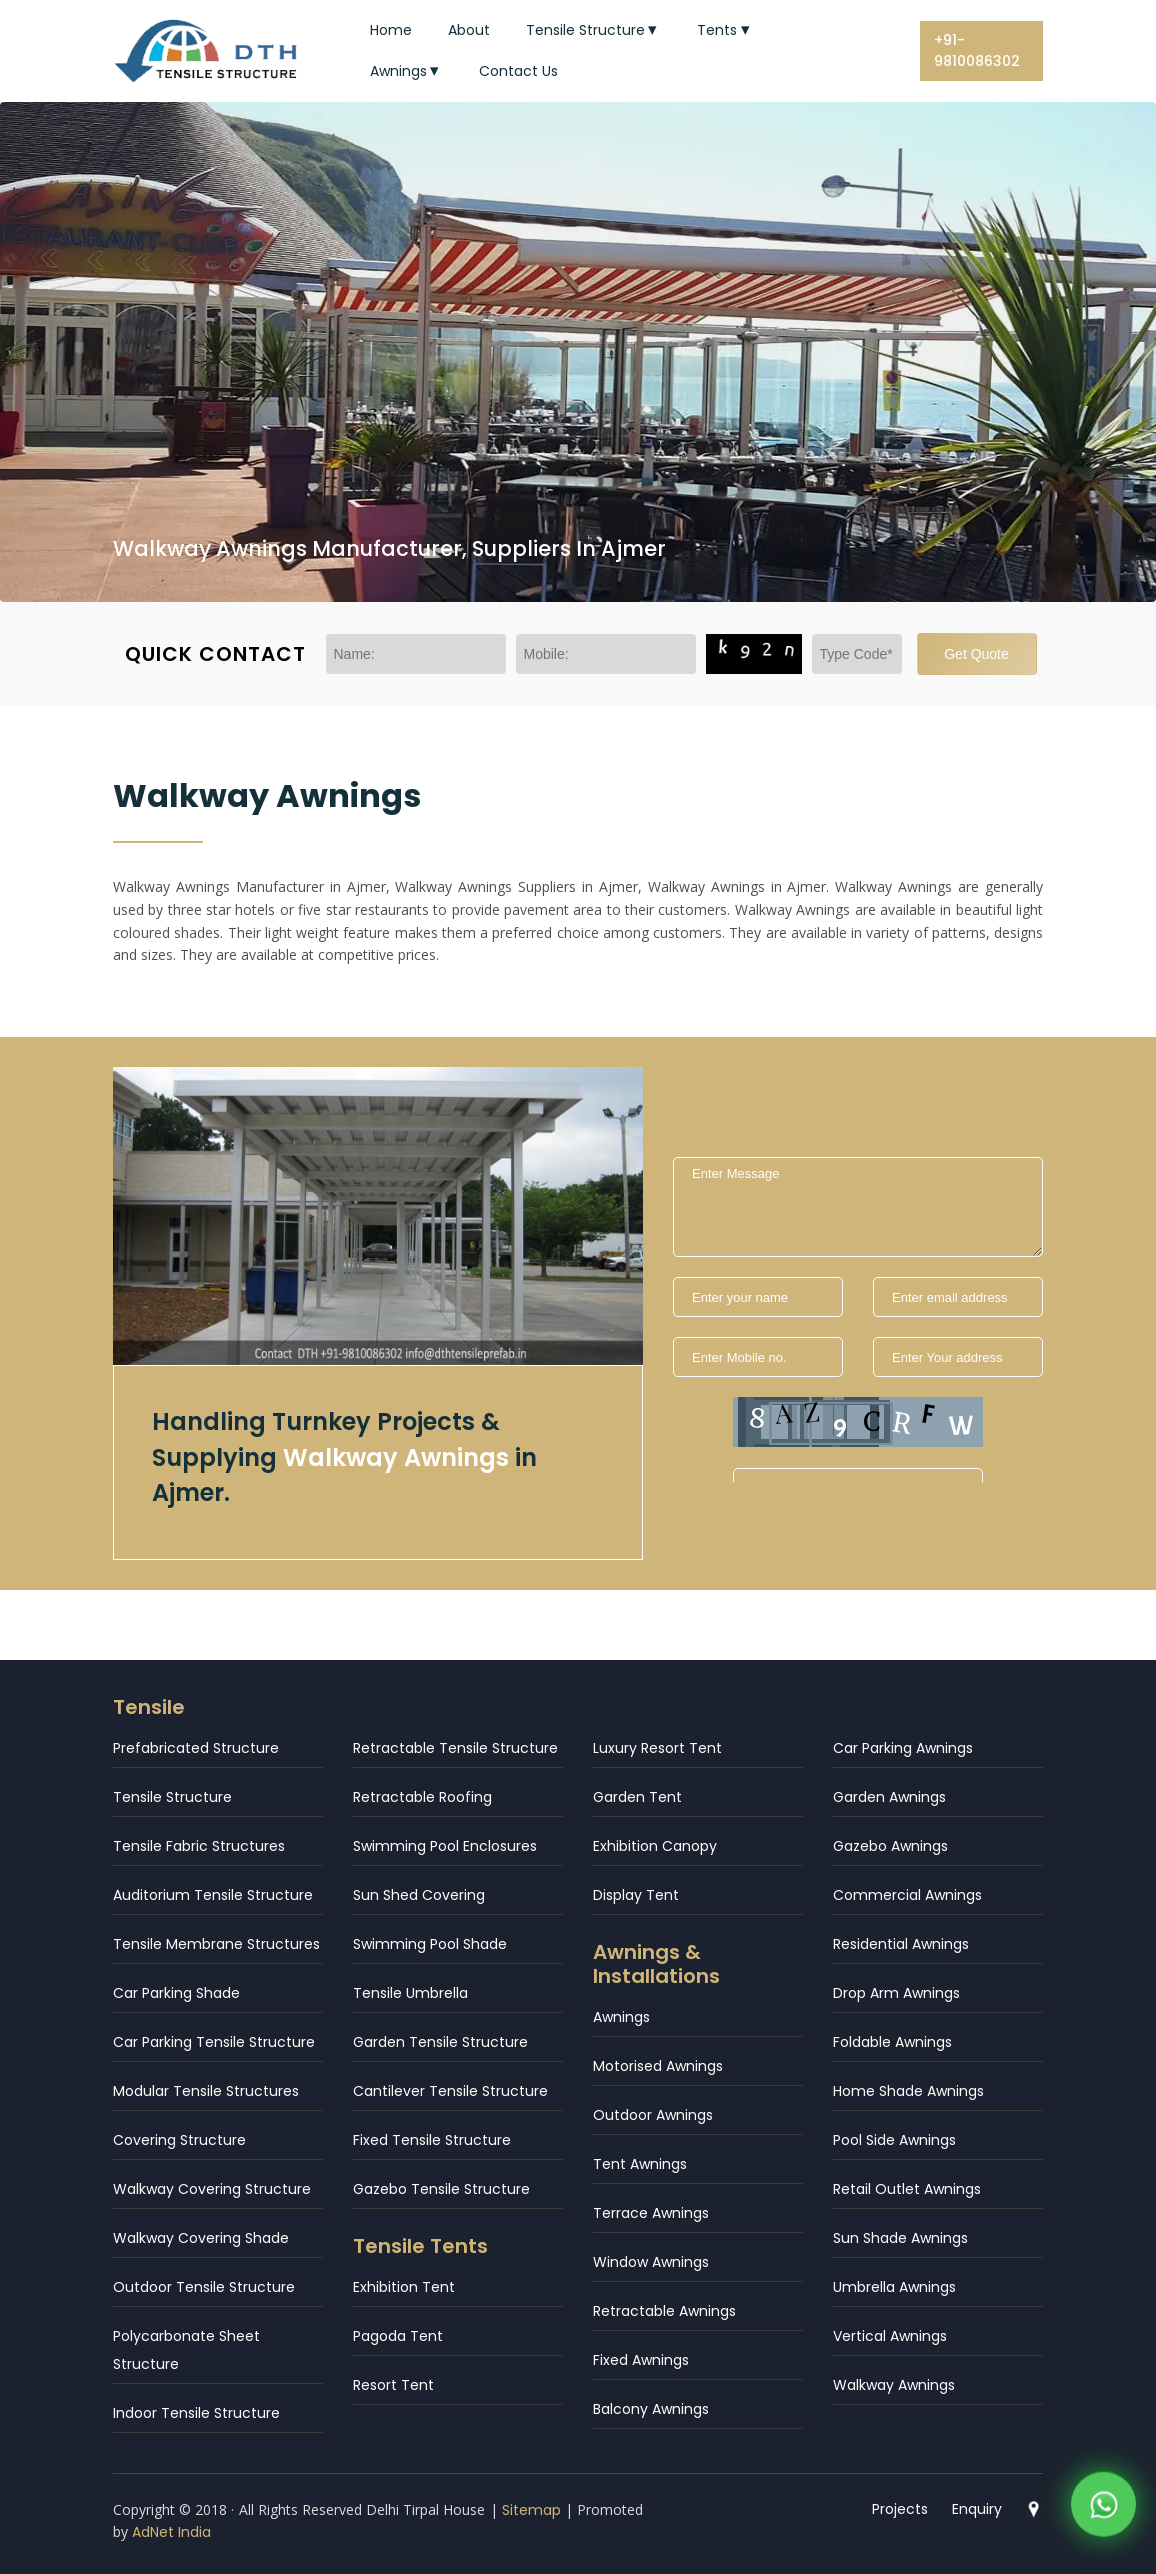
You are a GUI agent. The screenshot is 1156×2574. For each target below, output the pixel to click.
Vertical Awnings (890, 2336)
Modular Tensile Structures (206, 2091)
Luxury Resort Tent (657, 1748)
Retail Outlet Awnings (907, 2189)
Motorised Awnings (658, 2066)
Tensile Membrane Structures (216, 1944)
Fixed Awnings (641, 2360)
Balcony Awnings (651, 2409)
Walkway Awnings (894, 2385)
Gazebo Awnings (890, 1846)
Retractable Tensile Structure (455, 1748)
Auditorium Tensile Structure (213, 1895)
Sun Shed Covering (419, 1895)
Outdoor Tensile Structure (204, 2287)
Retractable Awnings (664, 2311)
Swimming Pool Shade (430, 1944)
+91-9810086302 (977, 50)
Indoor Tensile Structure (196, 2413)
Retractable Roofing (422, 1797)
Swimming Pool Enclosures (445, 1846)
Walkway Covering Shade (201, 2238)
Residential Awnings (901, 1944)
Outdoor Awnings (653, 2115)
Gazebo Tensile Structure (441, 2189)
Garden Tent (637, 1797)
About (469, 30)
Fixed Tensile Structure (432, 2140)
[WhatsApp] (1103, 2508)
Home (391, 30)
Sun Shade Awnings (900, 2238)
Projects (900, 2509)
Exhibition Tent (404, 2287)
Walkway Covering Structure (212, 2189)
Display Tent (636, 1895)
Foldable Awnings (892, 2042)
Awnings (407, 71)
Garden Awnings (889, 1797)
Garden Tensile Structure (440, 2042)
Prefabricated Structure (196, 1748)
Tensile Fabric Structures (199, 1846)
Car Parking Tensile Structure (214, 2042)
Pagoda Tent (398, 2336)
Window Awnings (651, 2262)
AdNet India (171, 2532)
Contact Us (518, 71)
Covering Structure (179, 2140)
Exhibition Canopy (655, 1846)
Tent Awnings (640, 2164)
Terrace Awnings (651, 2213)
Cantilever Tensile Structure (450, 2091)
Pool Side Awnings (894, 2140)
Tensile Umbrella (410, 1993)
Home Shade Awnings (908, 2091)
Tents (725, 30)
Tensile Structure (594, 30)
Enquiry (977, 2509)
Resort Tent (393, 2385)
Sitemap (531, 2510)
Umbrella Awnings (894, 2287)
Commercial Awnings (907, 1895)
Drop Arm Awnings (896, 1993)
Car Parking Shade (176, 1993)
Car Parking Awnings (903, 1748)
